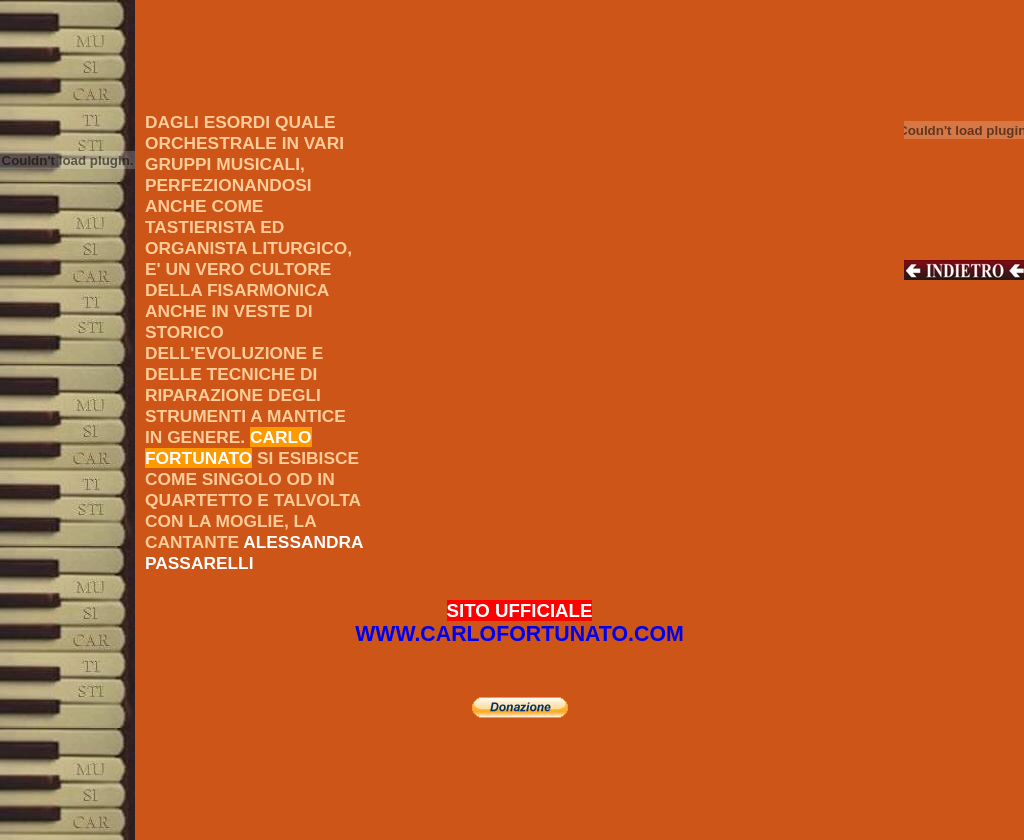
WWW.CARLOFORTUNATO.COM (519, 634)
